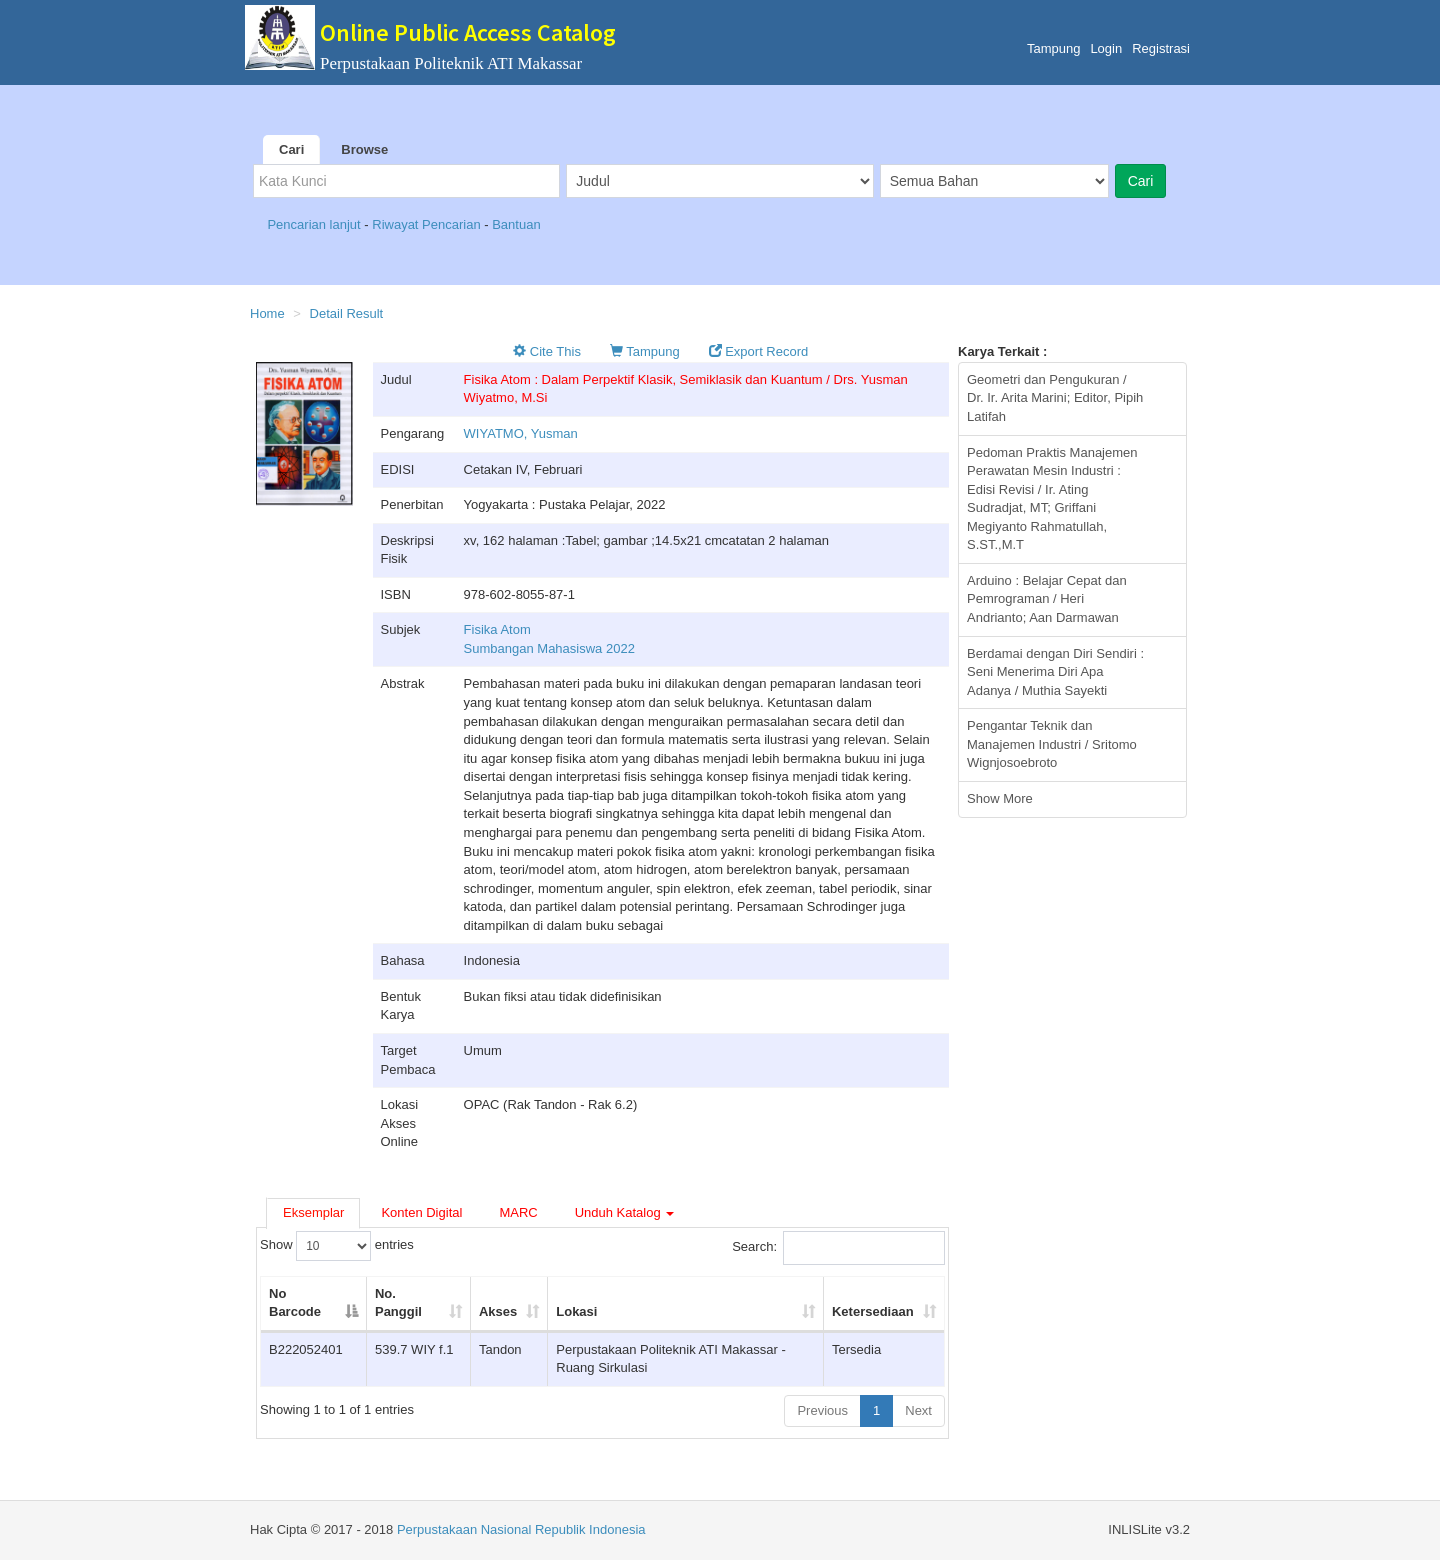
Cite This (547, 351)
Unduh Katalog (625, 1212)
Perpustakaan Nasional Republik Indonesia (521, 1529)
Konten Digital (421, 1212)
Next (918, 1410)
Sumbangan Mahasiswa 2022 (549, 648)
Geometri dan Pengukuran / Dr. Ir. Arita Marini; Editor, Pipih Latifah (1055, 398)
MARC (518, 1212)
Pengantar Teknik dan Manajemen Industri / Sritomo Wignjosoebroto (1052, 744)
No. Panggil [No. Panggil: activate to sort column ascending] (398, 1303)
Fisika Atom (497, 629)
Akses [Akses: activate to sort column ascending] (498, 1311)
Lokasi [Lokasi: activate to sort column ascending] (576, 1311)
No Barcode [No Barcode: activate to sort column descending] (295, 1303)
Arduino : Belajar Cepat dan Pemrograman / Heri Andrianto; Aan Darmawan (1047, 599)
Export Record (759, 351)
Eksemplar (313, 1212)
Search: (838, 1248)
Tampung (1053, 48)
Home (267, 313)
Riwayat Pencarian (428, 224)
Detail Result (347, 313)
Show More (1000, 798)
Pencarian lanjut (315, 224)
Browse (364, 149)
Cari (291, 149)
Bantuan (516, 224)
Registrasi (1161, 48)
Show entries (337, 1246)
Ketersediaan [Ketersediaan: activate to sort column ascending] (873, 1311)
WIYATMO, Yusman (521, 433)
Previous (822, 1410)
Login (1106, 48)
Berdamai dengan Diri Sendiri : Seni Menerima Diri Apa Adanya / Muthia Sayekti (1055, 672)
